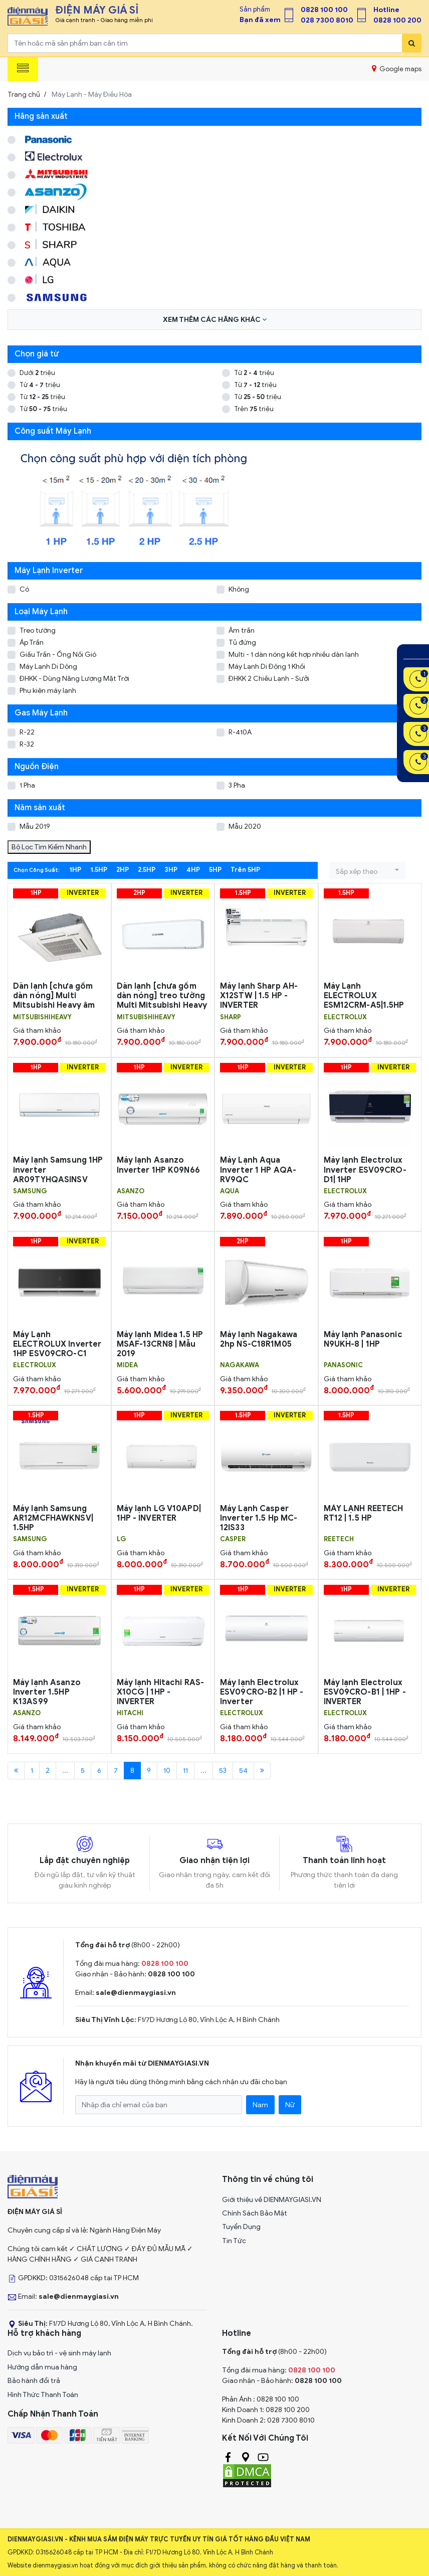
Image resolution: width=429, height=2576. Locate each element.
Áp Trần (32, 642)
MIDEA (127, 1365)
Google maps (396, 68)
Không (239, 589)
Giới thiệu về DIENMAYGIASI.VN (271, 2199)
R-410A (240, 732)
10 (166, 1770)
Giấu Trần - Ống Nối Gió (58, 654)
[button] (367, 870)
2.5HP (146, 869)
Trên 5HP (245, 869)
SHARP (230, 1017)
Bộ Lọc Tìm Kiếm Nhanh (49, 847)
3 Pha (237, 785)
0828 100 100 (324, 10)
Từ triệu (254, 373)
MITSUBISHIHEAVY (42, 1017)
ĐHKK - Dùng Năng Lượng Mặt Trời (74, 678)
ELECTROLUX (345, 1017)
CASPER (233, 1539)
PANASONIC (343, 1365)
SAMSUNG (30, 1191)
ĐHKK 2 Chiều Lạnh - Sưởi (269, 678)
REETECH (339, 1539)
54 (243, 1770)
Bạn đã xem (260, 20)
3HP (170, 869)
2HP (122, 869)
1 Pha (27, 785)
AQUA (229, 1191)
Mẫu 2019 (35, 826)
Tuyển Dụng (241, 2227)
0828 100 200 (397, 20)
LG (121, 1539)
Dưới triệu (37, 373)
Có (24, 589)
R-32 (27, 744)
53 (223, 1770)
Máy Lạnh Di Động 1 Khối (267, 666)
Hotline (386, 10)
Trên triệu (254, 409)
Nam (260, 2105)
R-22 (27, 732)
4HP (193, 869)
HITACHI (130, 1713)
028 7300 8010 (327, 20)
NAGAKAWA (239, 1365)
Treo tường (38, 630)
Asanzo (130, 1191)
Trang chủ (24, 94)
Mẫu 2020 (245, 826)
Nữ (290, 2105)
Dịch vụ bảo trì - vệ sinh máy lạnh (59, 2353)
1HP (75, 869)
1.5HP (98, 869)
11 (185, 1770)
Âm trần (242, 630)
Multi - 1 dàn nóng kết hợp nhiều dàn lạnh (294, 654)
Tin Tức (234, 2241)
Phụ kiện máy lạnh (48, 690)
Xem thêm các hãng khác (215, 319)
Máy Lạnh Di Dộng (48, 666)
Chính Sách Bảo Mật (254, 2213)
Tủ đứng (242, 642)
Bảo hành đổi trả (34, 2380)
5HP (215, 869)
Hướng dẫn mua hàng (42, 2367)
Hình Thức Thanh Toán (43, 2394)
